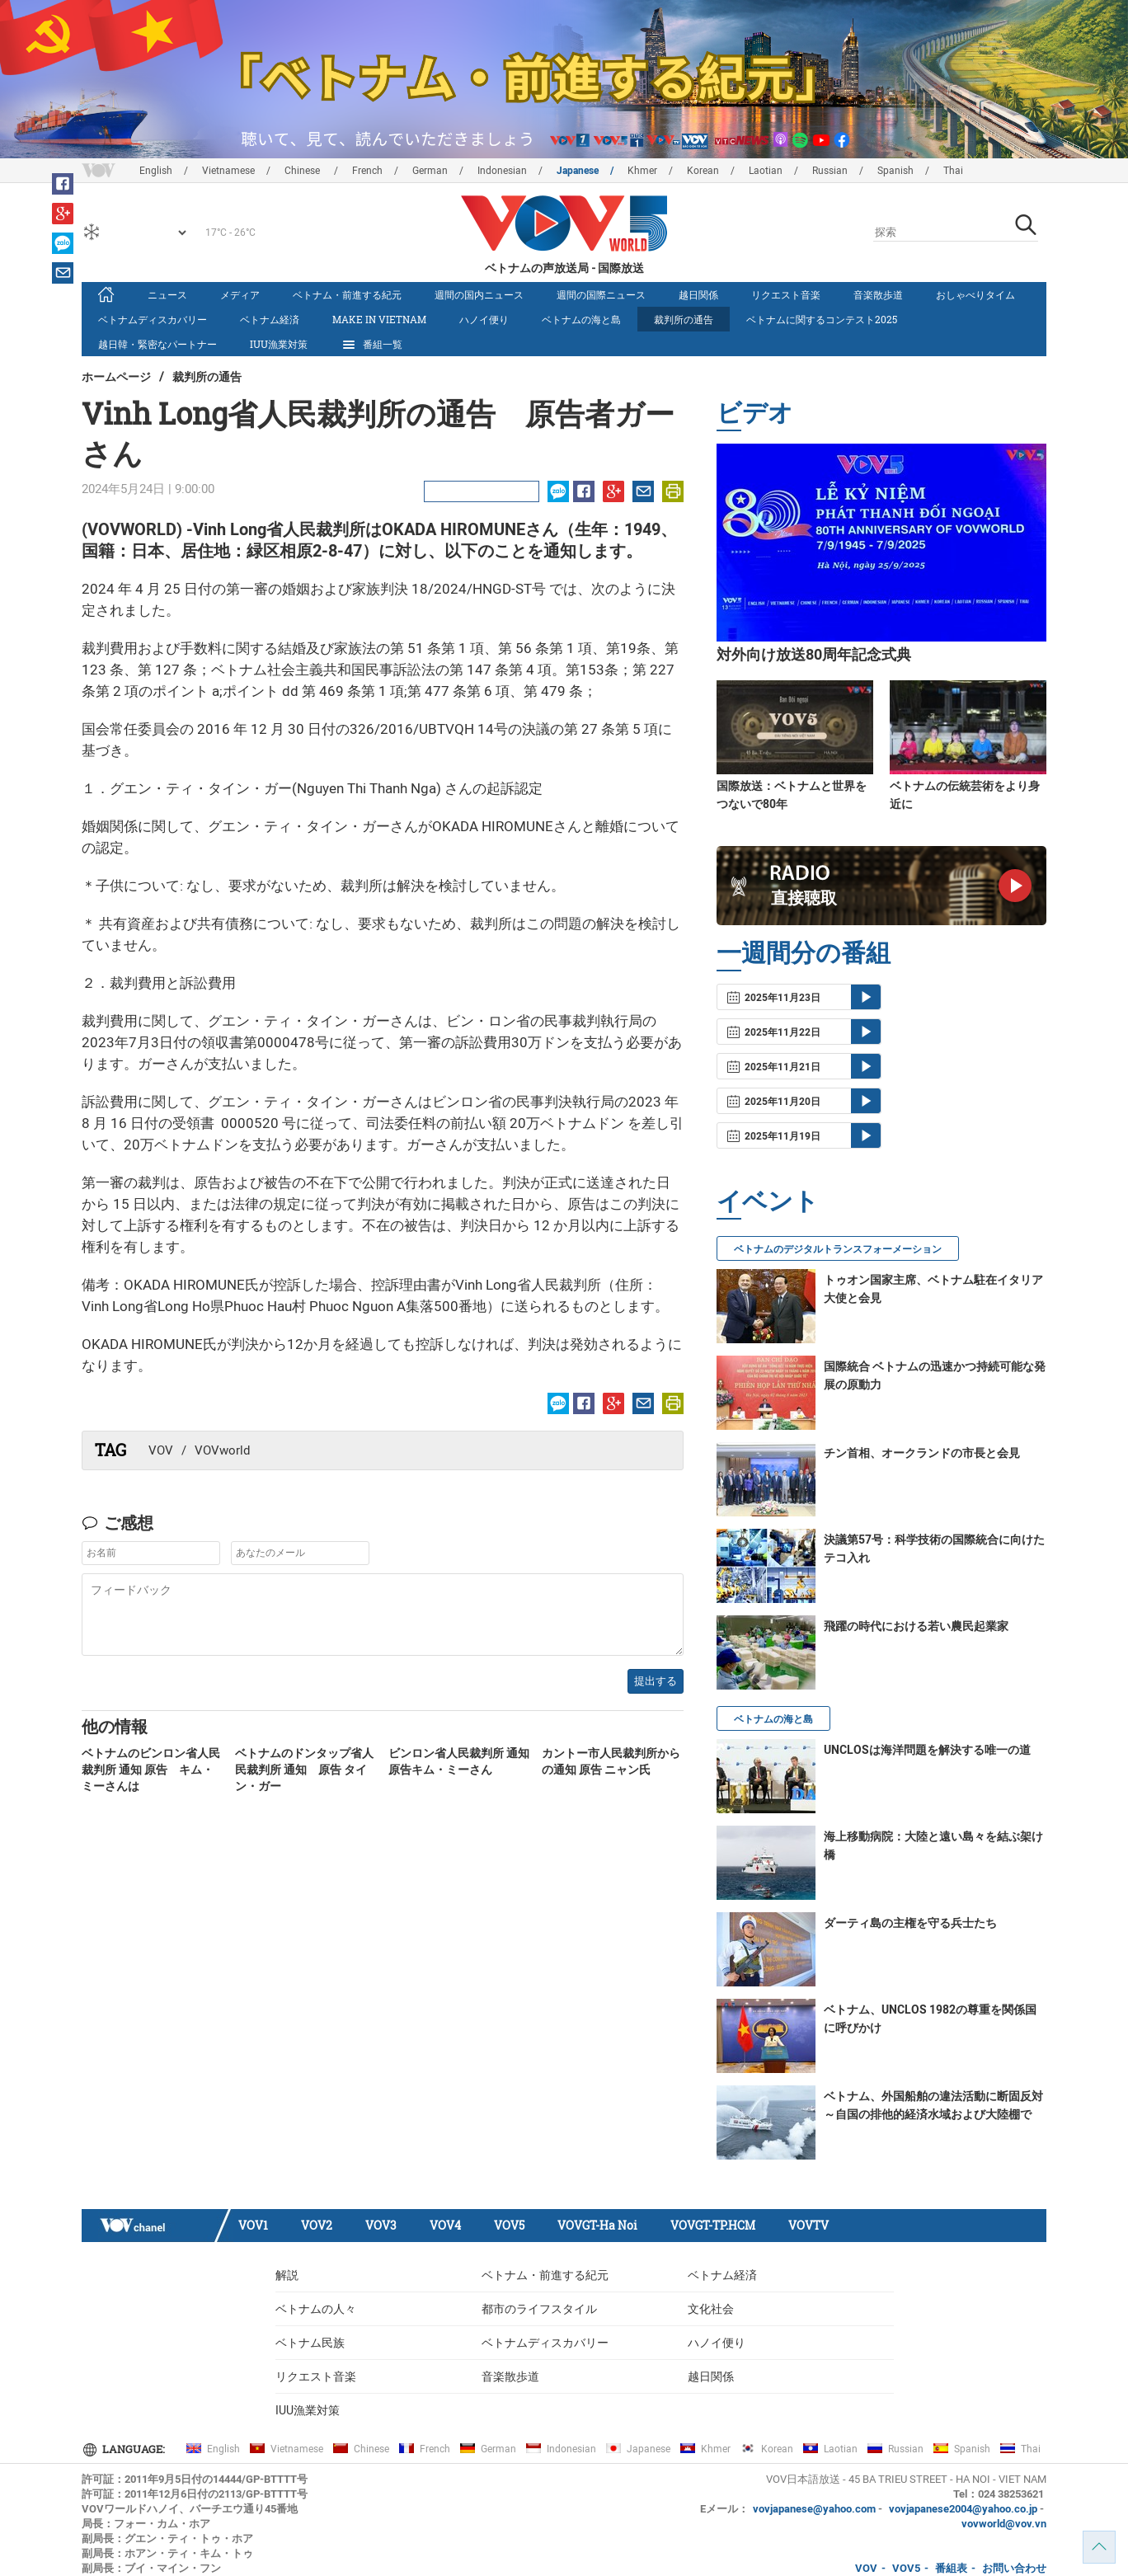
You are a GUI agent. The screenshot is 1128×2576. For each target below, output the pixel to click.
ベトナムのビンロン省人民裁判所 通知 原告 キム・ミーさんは (151, 1769)
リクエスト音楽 (785, 294)
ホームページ (116, 376)
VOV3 (381, 2225)
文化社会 (711, 2308)
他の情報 (115, 1726)
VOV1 (253, 2225)
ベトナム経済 (269, 319)
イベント (768, 1200)
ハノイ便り (484, 319)
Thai (953, 170)
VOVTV (808, 2225)
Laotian (766, 170)
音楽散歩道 (878, 294)
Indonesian (502, 170)
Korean (703, 170)
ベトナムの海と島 (581, 319)
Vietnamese (228, 170)
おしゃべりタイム (975, 294)
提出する (655, 1681)
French (367, 170)
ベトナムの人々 (315, 2308)
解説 (286, 2275)
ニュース (167, 294)
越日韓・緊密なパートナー (157, 343)
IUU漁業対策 (279, 343)
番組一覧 (371, 344)
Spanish (895, 170)
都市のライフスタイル (539, 2308)
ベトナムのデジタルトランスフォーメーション (838, 1249)
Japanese (578, 170)
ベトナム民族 (310, 2342)
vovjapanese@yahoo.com (814, 2509)
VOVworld (222, 1450)
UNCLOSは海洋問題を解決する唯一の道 (927, 1749)
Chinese (303, 170)
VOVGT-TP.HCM (712, 2225)
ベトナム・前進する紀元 (347, 294)
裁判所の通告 (683, 319)
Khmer (642, 170)
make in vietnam (379, 319)
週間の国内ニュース (479, 294)
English (155, 170)
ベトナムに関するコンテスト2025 (821, 319)
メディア (240, 294)
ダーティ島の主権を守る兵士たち (910, 1923)
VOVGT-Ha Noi (597, 2225)
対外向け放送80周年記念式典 (814, 654)
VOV (160, 1450)
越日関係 (698, 294)
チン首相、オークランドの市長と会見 (922, 1453)
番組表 (951, 2568)
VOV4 (445, 2225)
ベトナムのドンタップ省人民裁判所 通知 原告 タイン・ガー (304, 1769)
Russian (830, 170)
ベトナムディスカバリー (152, 319)
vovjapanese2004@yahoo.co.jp (963, 2509)
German (430, 170)
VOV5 (509, 2225)
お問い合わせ (1014, 2568)
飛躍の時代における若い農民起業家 (916, 1626)
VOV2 (316, 2225)
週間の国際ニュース (601, 294)
